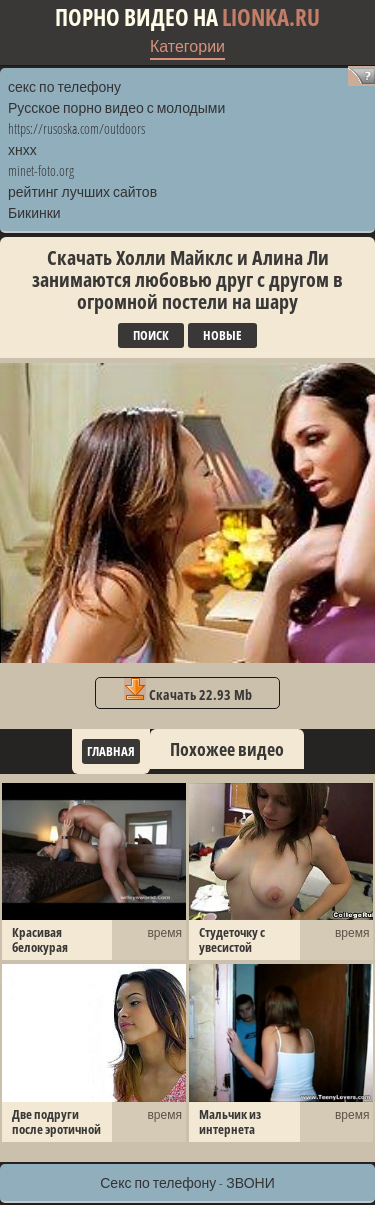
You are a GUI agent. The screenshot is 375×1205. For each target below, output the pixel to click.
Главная (111, 751)
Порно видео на (187, 17)
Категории (187, 46)
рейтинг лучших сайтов (82, 191)
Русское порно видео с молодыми (116, 107)
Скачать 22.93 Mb (188, 691)
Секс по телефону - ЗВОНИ (187, 1182)
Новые (222, 335)
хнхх (22, 149)
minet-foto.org (41, 170)
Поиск (151, 335)
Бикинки (34, 212)
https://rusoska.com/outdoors (76, 128)
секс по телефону (64, 86)
